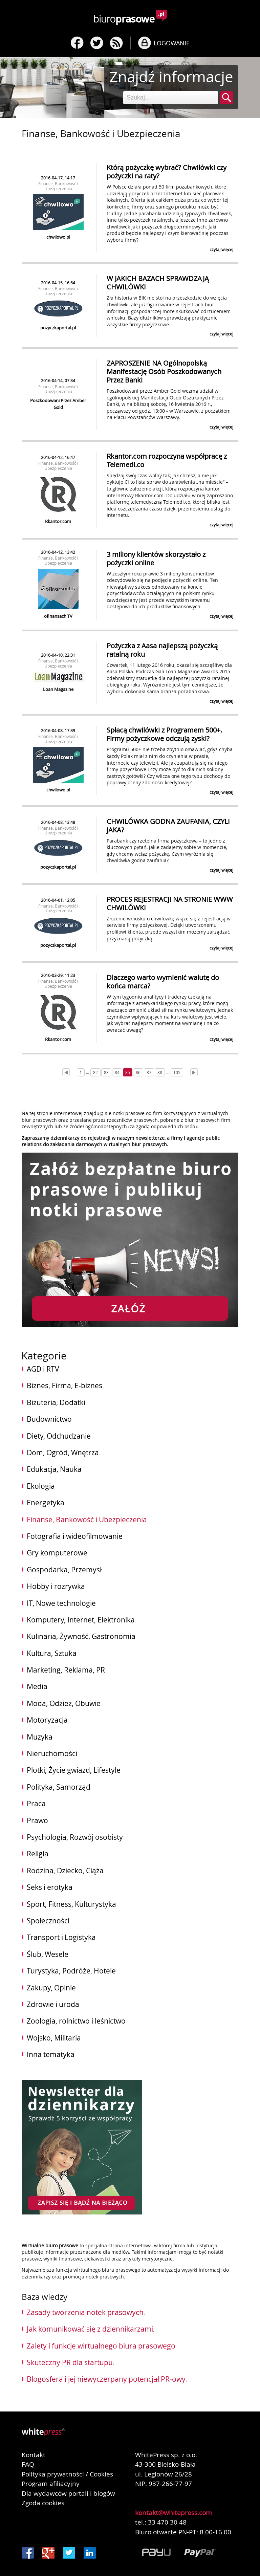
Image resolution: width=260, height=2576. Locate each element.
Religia (37, 1853)
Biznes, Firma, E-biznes (64, 1385)
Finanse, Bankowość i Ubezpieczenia (58, 186)
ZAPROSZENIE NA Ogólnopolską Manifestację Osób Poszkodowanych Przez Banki (164, 371)
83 (106, 1072)
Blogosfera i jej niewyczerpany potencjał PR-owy (106, 2379)
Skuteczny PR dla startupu (70, 2362)
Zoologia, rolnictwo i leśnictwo (76, 2021)
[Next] (194, 1072)
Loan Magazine (58, 689)
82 (95, 1072)
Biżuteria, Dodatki (56, 1402)
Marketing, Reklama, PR (66, 1670)
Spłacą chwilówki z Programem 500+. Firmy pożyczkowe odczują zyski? (164, 734)
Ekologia (41, 1486)
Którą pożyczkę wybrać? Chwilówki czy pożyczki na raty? (166, 171)
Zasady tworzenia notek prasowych (85, 2312)
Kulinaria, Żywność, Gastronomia (81, 1636)
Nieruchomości (52, 1753)
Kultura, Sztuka (52, 1653)
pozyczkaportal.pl (58, 328)
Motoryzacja (47, 1720)
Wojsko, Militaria (54, 2038)
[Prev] (66, 1072)
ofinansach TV (58, 616)
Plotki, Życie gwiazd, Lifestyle (74, 1770)
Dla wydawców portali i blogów (68, 2493)
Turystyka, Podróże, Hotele (71, 1970)
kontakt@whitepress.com (173, 2512)
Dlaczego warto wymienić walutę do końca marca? (163, 981)
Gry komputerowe (57, 1552)
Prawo (37, 1820)
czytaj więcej (221, 249)
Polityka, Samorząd (58, 1787)
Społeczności (48, 1920)
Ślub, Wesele (47, 1954)
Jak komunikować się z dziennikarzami (90, 2329)
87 (149, 1072)
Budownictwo (49, 1419)
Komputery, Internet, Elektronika (81, 1619)
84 (117, 1072)
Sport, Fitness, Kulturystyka (71, 1904)
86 (138, 1072)
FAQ (28, 2464)
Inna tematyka (50, 2054)
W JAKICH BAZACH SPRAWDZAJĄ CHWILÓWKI (158, 282)
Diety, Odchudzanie (59, 1436)
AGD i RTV (43, 1369)
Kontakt (33, 2454)
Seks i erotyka (49, 1887)
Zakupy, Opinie (51, 1987)
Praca (36, 1803)
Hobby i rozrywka (56, 1586)
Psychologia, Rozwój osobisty (75, 1837)
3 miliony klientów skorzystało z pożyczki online (156, 558)
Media (37, 1686)
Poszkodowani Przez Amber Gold (58, 403)
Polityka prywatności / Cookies (67, 2474)
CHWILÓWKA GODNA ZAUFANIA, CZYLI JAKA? (168, 825)
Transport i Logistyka (61, 1937)
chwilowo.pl (58, 237)
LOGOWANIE (172, 43)
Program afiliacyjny (51, 2483)
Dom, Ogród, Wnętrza (63, 1452)
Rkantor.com (58, 521)
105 (176, 1072)
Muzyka (39, 1737)
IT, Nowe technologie (61, 1603)
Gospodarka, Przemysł (64, 1569)
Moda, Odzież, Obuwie (64, 1703)
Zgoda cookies (43, 2502)
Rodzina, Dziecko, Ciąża (65, 1870)
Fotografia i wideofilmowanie (75, 1536)
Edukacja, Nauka (54, 1469)
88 (159, 1072)
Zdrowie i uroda (53, 2004)
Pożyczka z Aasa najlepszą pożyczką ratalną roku (162, 650)
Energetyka (45, 1502)
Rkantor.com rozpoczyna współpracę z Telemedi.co (167, 460)
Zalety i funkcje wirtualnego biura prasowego (101, 2346)
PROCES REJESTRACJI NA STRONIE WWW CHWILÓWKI (170, 903)
